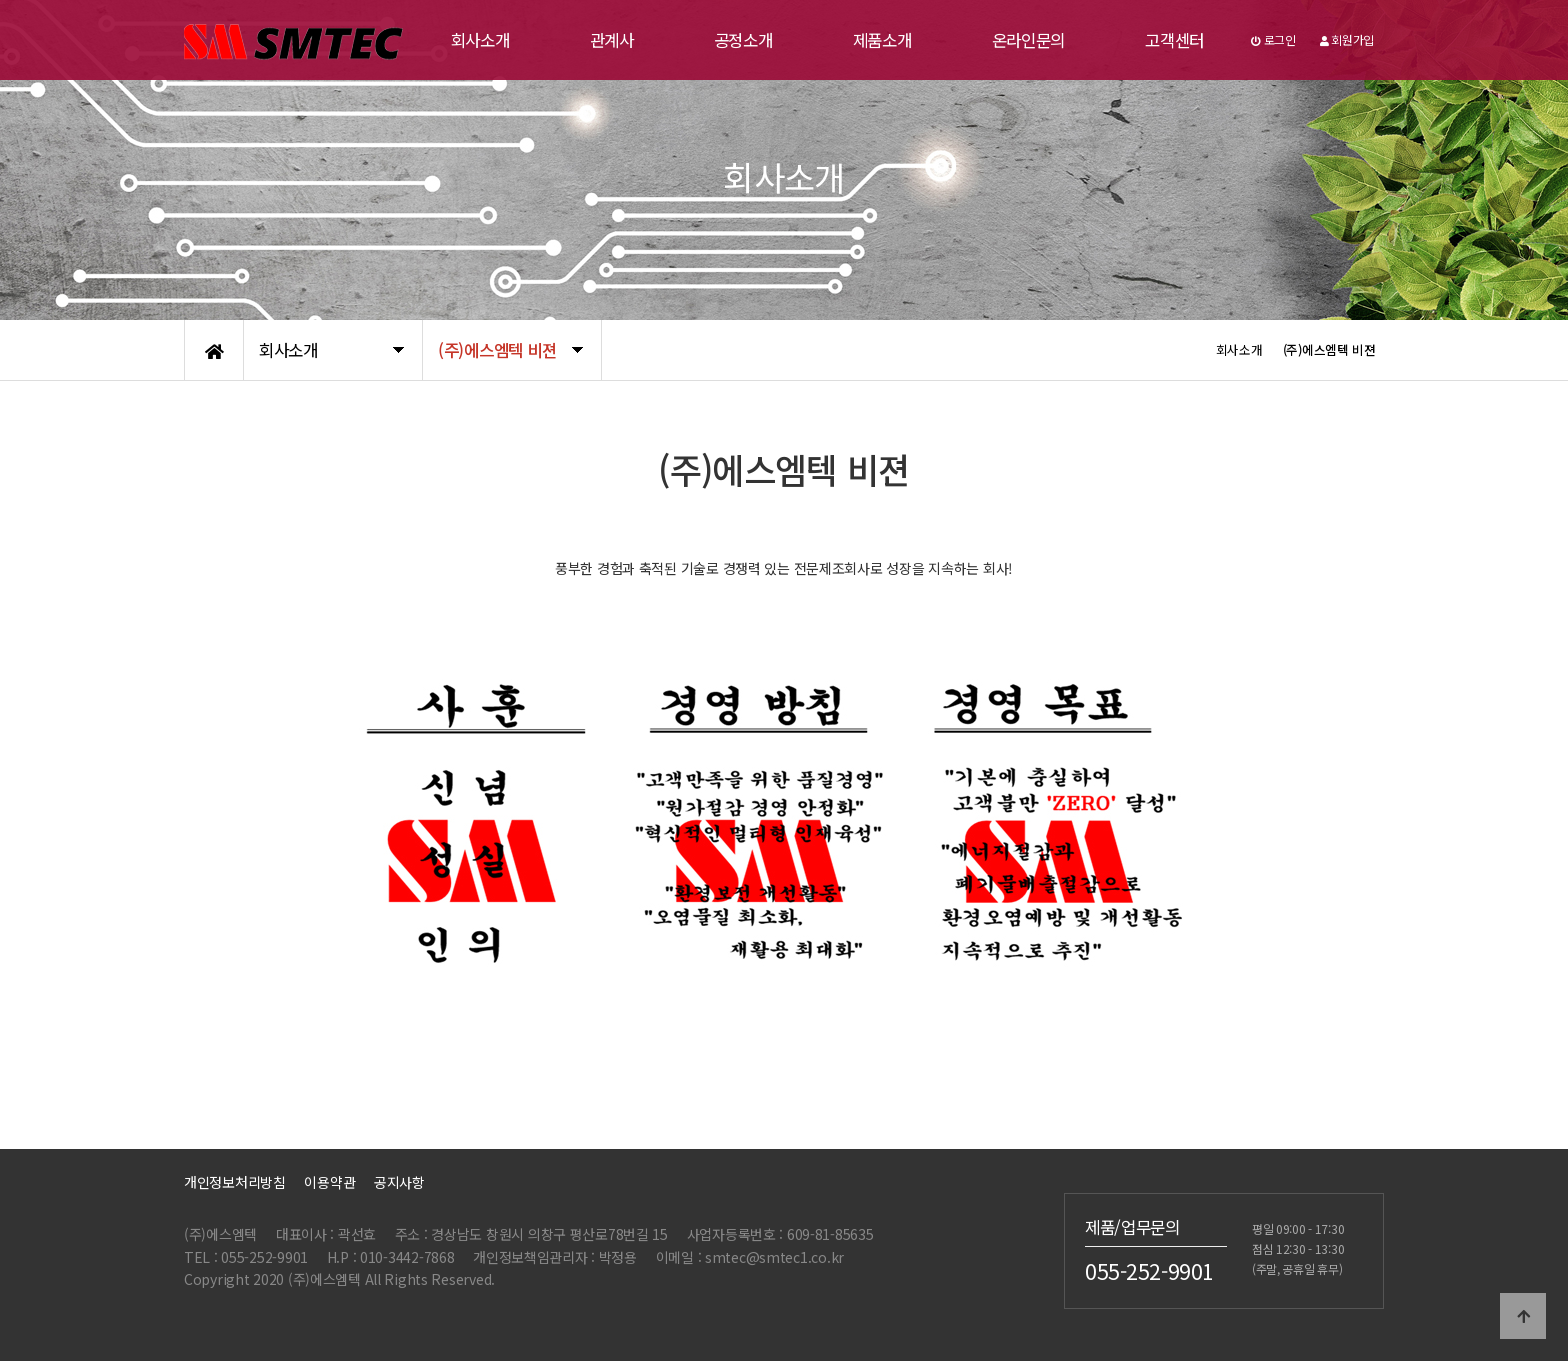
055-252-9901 (1149, 1271)
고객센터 (1174, 40)
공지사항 (399, 1182)
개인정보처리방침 (235, 1182)
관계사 (612, 40)
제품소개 (882, 40)
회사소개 (480, 40)
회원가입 (1347, 39)
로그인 (1273, 39)
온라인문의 (1029, 40)
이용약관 (329, 1182)
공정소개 (743, 40)
